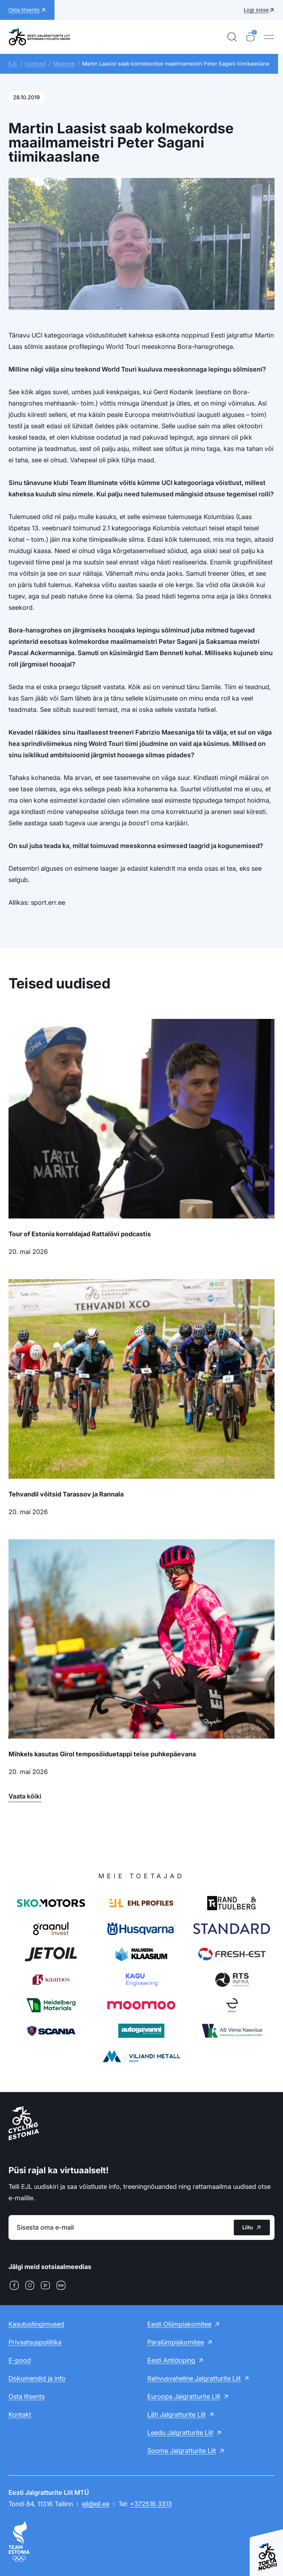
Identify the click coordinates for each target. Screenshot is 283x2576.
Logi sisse (256, 9)
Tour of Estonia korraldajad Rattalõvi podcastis (80, 1234)
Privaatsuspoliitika (35, 2342)
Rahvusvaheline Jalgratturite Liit (194, 2378)
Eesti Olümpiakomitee (179, 2324)
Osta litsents (27, 2396)
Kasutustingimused (36, 2324)
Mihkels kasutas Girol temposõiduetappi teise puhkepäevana (102, 1754)
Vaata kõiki (25, 1796)
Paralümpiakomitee (175, 2342)
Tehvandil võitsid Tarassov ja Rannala (66, 1494)
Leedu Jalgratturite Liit (180, 2432)
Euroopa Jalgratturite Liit (183, 2396)
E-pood (20, 2360)
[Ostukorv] (250, 37)
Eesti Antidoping (171, 2360)
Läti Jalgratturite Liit (176, 2414)
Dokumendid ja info (37, 2378)
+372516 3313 (151, 2504)
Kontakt (20, 2414)
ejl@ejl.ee (95, 2504)
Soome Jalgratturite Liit (181, 2450)
